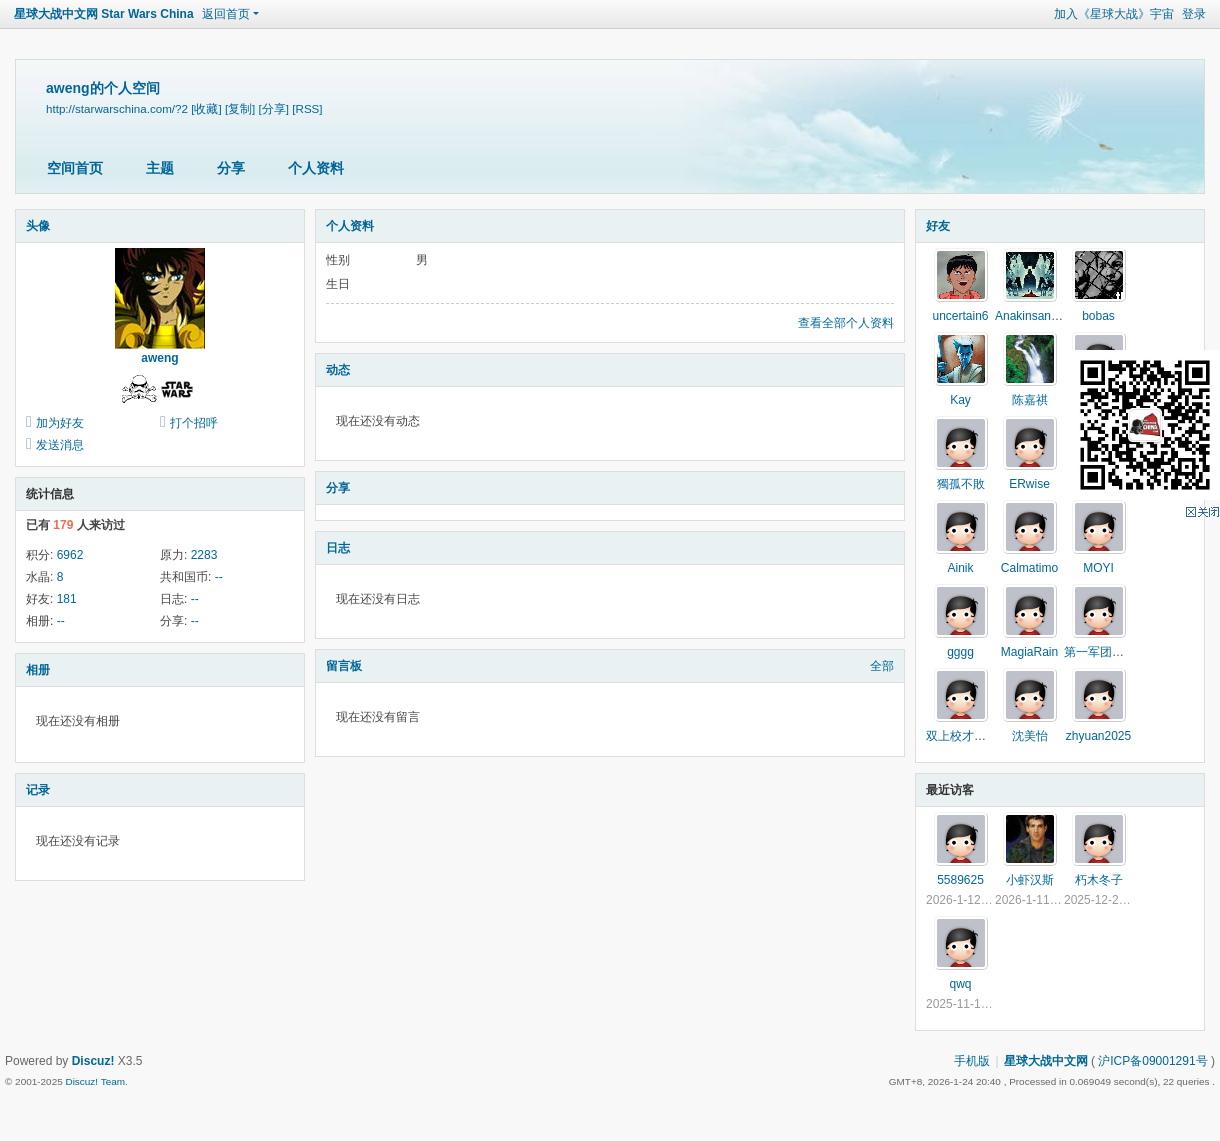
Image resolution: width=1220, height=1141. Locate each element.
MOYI (1098, 568)
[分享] (274, 108)
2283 (204, 555)
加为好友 (60, 423)
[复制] (240, 108)
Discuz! (93, 1061)
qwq (960, 984)
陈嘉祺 (1030, 400)
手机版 (972, 1061)
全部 (882, 666)
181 (67, 599)
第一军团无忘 (1100, 652)
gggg (960, 652)
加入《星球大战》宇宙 (1114, 14)
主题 (160, 168)
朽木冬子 (1099, 880)
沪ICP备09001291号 (1152, 1061)
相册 (38, 670)
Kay (960, 400)
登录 (1194, 14)
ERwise (1029, 484)
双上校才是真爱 (968, 736)
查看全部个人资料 (846, 323)
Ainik (960, 568)
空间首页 (75, 168)
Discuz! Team (95, 1081)
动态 (338, 370)
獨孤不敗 (961, 484)
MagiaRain (1029, 652)
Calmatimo (1029, 568)
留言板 (344, 666)
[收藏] (206, 108)
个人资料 (316, 168)
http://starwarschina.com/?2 (117, 108)
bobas (1098, 316)
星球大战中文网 (1046, 1061)
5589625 (960, 880)
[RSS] (307, 108)
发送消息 (60, 445)
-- (219, 577)
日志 (338, 548)
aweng (159, 358)
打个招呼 (194, 423)
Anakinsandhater (1040, 316)
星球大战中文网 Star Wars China (104, 14)
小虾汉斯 (1030, 880)
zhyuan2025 (1098, 736)
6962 (70, 555)
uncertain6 (960, 316)
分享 (231, 168)
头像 (38, 226)
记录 (38, 790)
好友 (938, 226)
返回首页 (226, 14)
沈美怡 (1030, 736)
